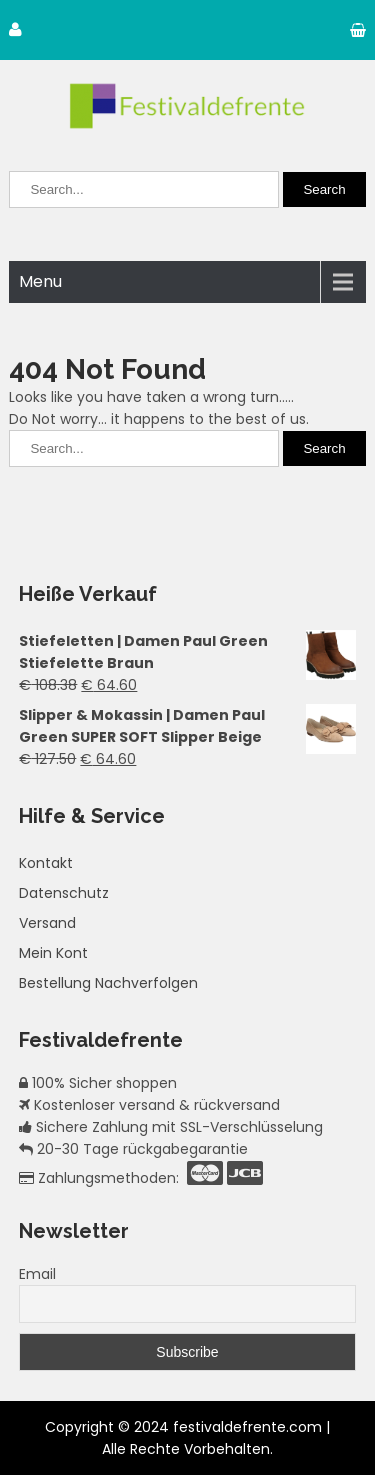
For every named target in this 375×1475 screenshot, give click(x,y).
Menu (40, 281)
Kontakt (46, 863)
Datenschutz (64, 893)
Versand (47, 923)
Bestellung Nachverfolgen (108, 983)
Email (37, 1274)
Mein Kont (53, 953)
